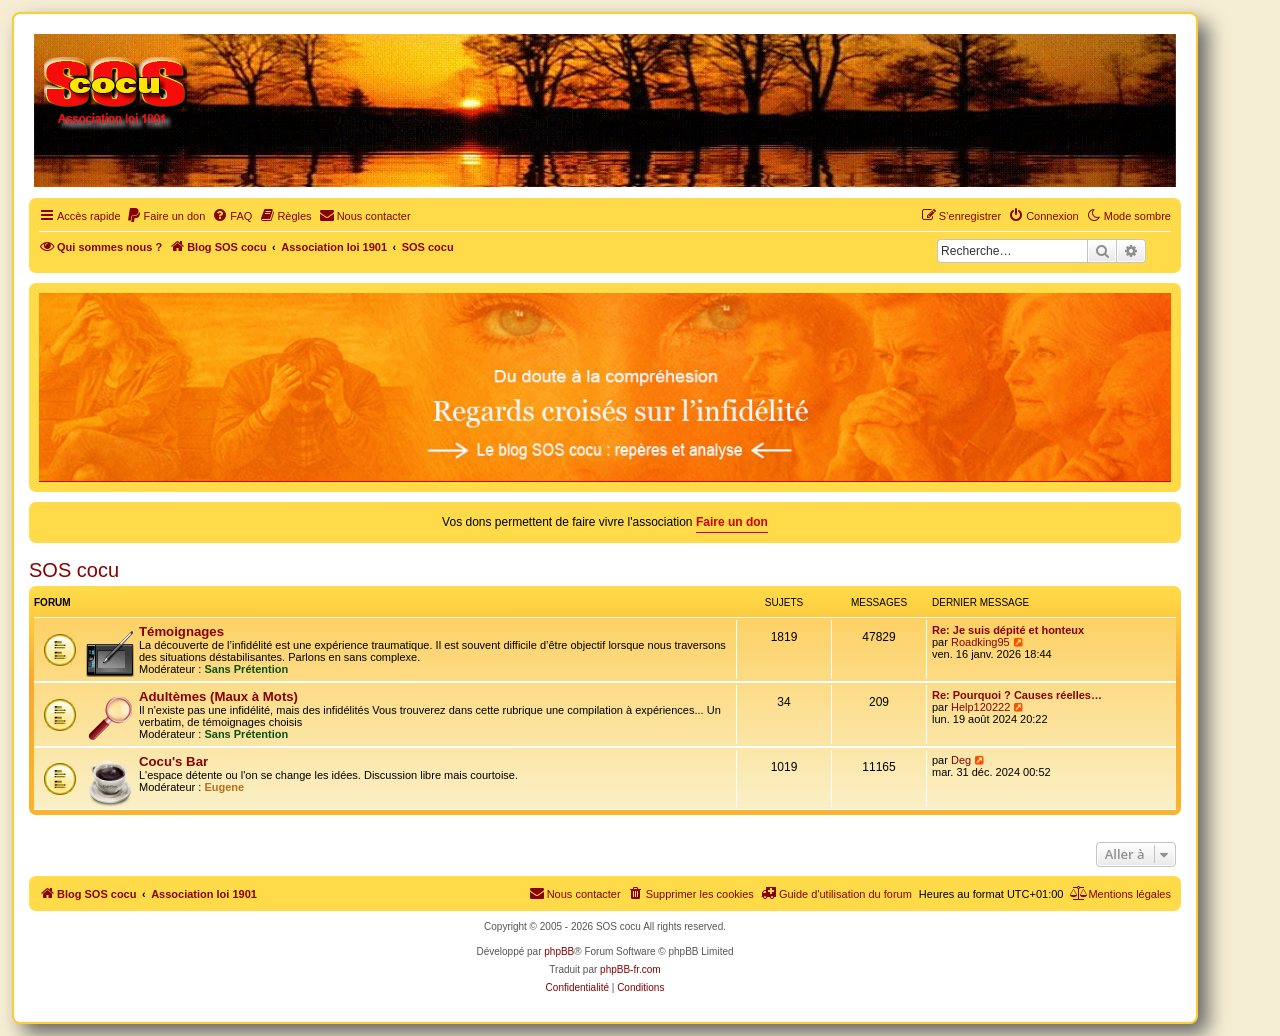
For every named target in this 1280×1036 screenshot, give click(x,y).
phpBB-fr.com (630, 969)
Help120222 (980, 707)
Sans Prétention (246, 669)
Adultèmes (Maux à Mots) (218, 696)
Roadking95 (980, 642)
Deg (961, 760)
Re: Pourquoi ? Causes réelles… (1017, 695)
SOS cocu (74, 570)
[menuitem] (166, 216)
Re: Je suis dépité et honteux (1008, 630)
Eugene (224, 787)
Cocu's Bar (173, 761)
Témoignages (181, 631)
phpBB (559, 951)
